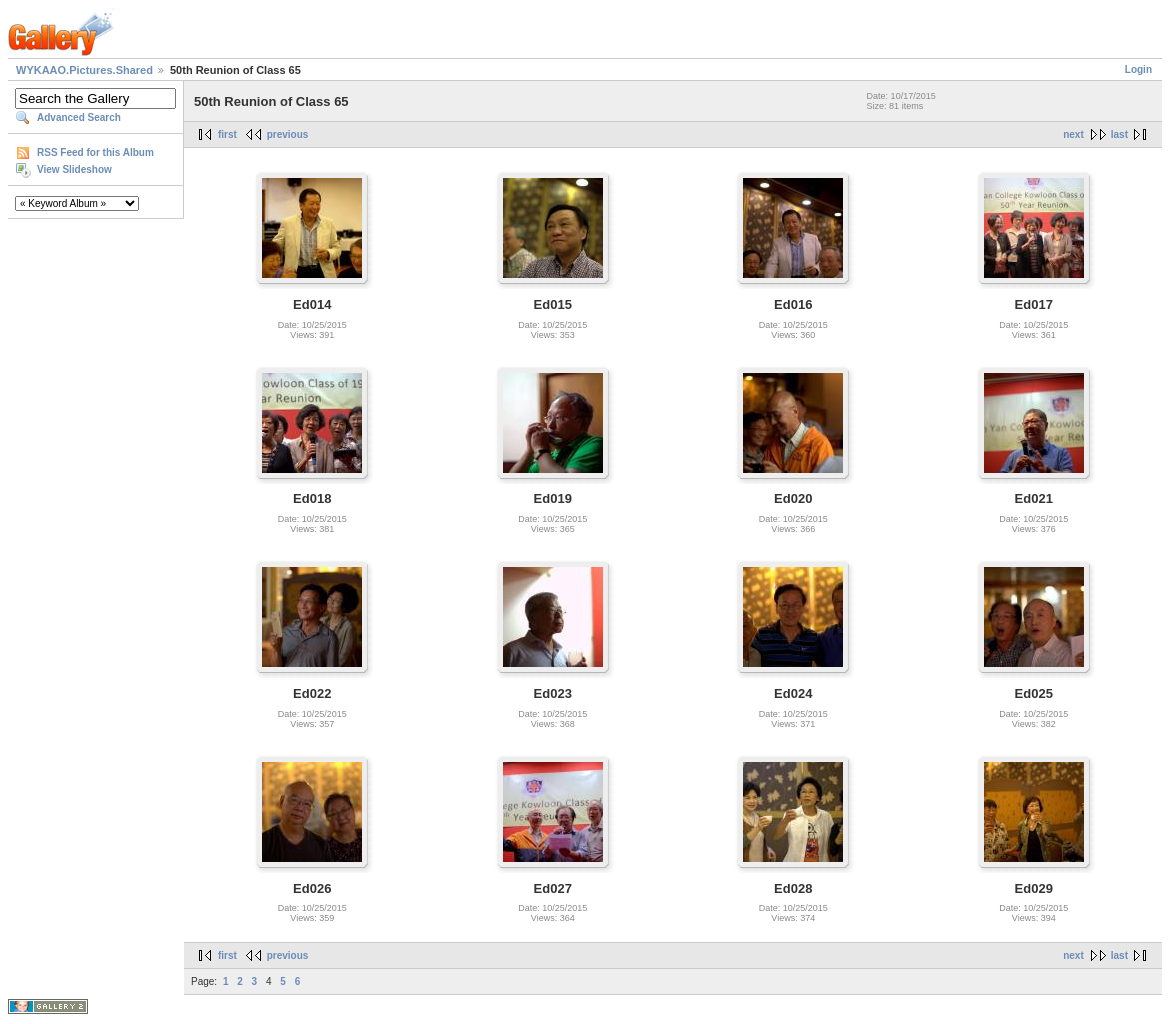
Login (1138, 69)
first (227, 134)
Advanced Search (79, 117)
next (1073, 134)
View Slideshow (74, 169)
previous (288, 134)
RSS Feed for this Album (95, 152)
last (1119, 134)
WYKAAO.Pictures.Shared (84, 70)
